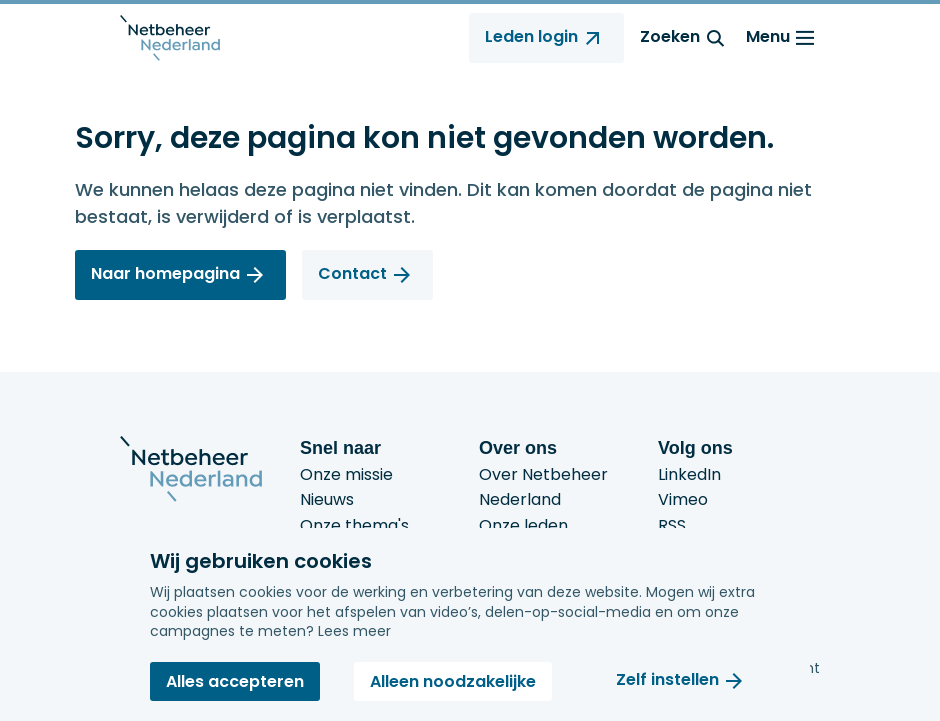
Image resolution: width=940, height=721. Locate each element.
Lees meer (354, 631)
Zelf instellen (667, 680)
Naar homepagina (165, 273)
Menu (783, 38)
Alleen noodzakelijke (453, 681)
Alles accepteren (235, 681)
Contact (352, 273)
